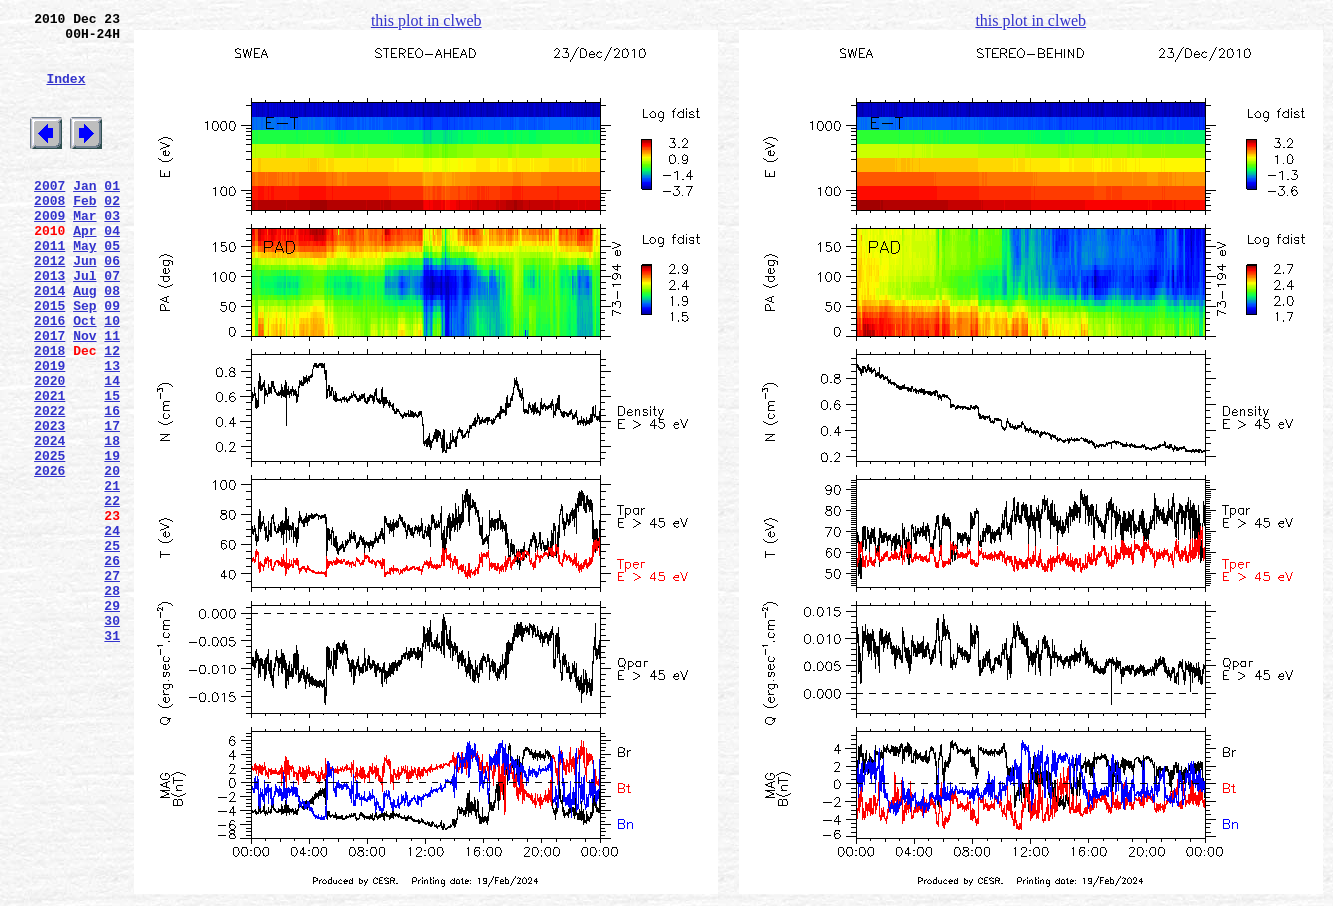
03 (112, 251)
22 (112, 593)
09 (112, 359)
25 (112, 647)
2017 (49, 395)
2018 (49, 413)
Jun (84, 305)
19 (112, 539)
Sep (84, 359)
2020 (49, 449)
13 (112, 431)
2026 (49, 557)
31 (112, 755)
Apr (84, 269)
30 (112, 737)
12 (112, 413)
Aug (84, 341)
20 (112, 557)
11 (112, 395)
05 (112, 287)
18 (112, 521)
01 (112, 215)
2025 (49, 539)
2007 (49, 215)
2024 (49, 521)
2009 (49, 251)
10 (112, 377)
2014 (49, 341)
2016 (49, 377)
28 (112, 701)
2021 (49, 467)
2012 (49, 305)
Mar (84, 251)
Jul (84, 323)
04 (112, 269)
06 (112, 305)
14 (112, 449)
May (84, 287)
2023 (49, 503)
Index (65, 93)
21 (112, 575)
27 (112, 683)
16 (112, 485)
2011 (49, 287)
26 (112, 665)
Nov (84, 395)
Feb (84, 233)
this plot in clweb (426, 20)
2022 (49, 485)
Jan (84, 215)
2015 (49, 359)
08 (112, 341)
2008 (49, 233)
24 (112, 629)
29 (112, 719)
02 (112, 233)
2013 (49, 323)
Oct (84, 377)
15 (112, 467)
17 (112, 503)
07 (112, 323)
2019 (49, 431)
